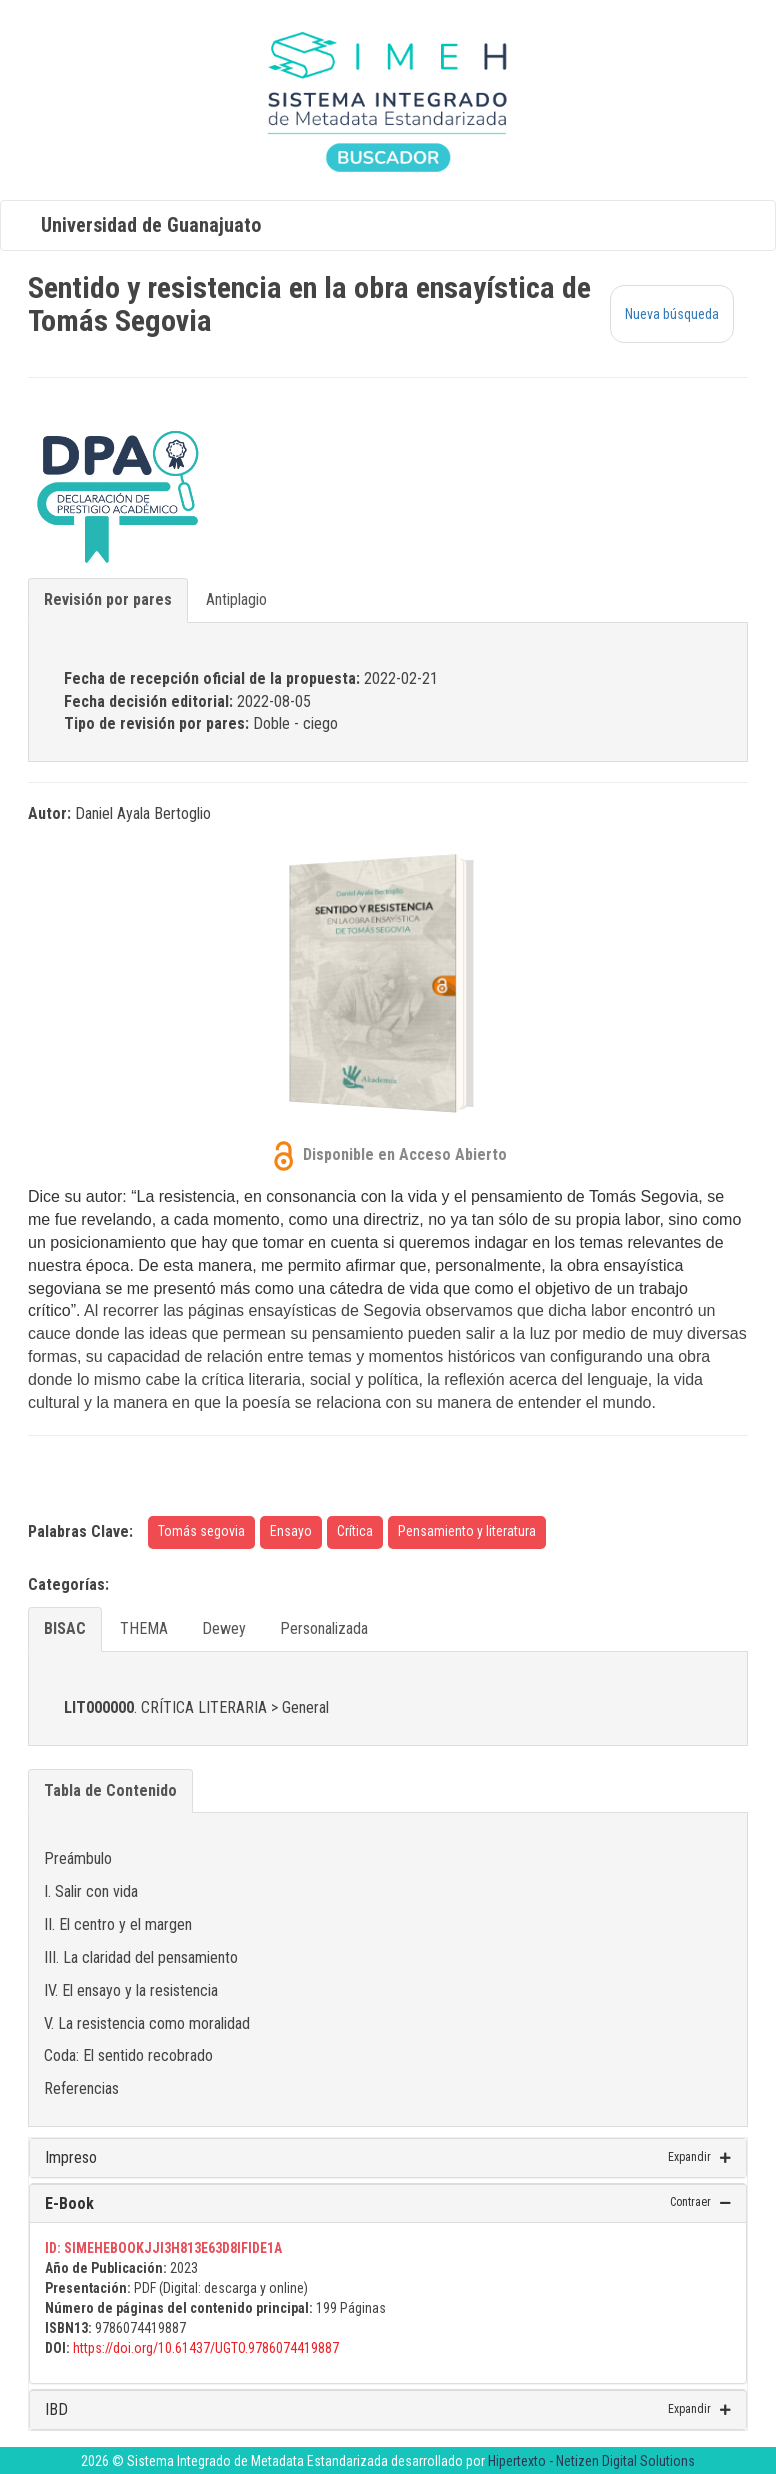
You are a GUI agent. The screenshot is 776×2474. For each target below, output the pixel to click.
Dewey (224, 1628)
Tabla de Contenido (110, 1790)
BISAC (65, 1628)
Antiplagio (236, 599)
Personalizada (324, 1628)
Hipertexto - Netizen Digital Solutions (591, 2461)
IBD (56, 2409)
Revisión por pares (108, 599)
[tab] (388, 2158)
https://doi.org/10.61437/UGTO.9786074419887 (206, 2348)
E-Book (69, 2203)
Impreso (71, 2157)
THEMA (144, 1628)
